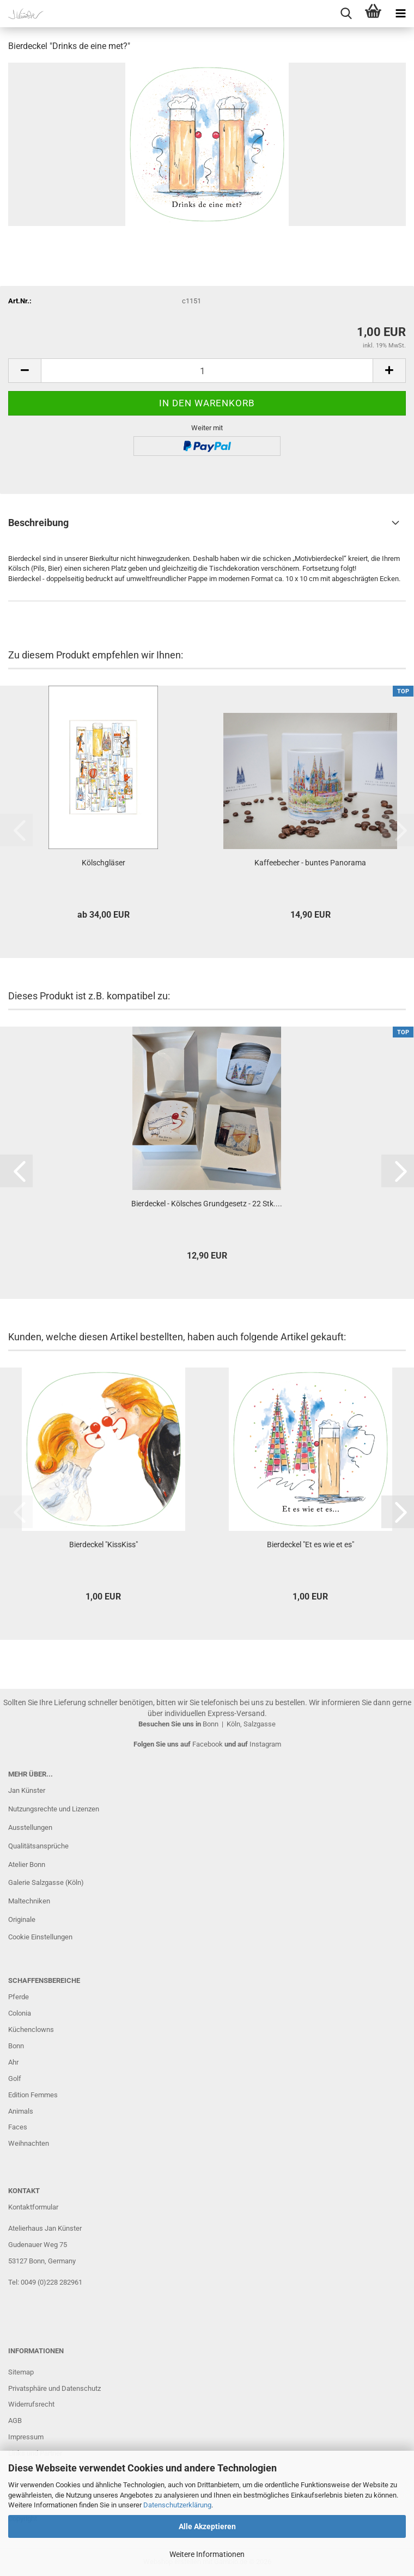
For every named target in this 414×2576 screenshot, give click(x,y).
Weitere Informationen (207, 2554)
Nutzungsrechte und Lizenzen (53, 1809)
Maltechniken (29, 1901)
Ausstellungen (30, 1827)
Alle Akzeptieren (207, 2526)
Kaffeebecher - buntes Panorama (310, 862)
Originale (21, 1919)
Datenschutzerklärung (177, 2505)
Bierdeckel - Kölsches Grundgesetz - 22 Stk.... (206, 1203)
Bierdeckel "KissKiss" (103, 1544)
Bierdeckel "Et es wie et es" (310, 1544)
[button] (24, 370)
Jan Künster (26, 1790)
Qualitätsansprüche (38, 1846)
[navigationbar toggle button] (400, 13)
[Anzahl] (207, 370)
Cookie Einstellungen (40, 1937)
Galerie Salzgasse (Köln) (46, 1882)
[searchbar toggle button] (346, 13)
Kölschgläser (103, 862)
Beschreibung (38, 522)
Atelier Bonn (26, 1864)
